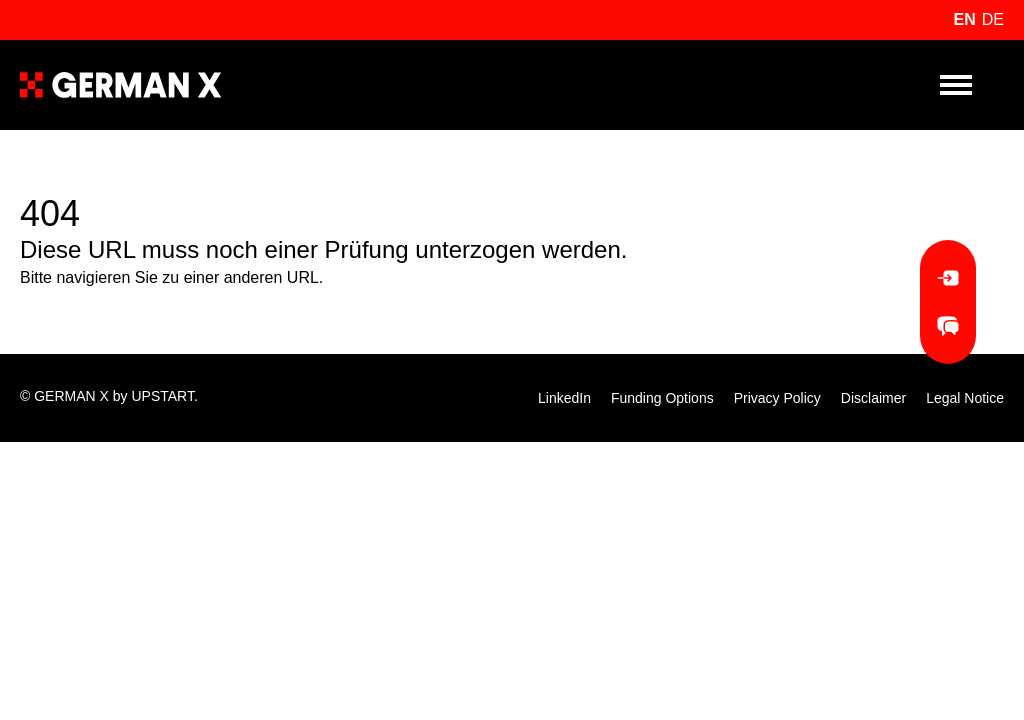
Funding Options (662, 398)
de (993, 19)
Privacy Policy (777, 398)
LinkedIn (564, 398)
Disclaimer (873, 398)
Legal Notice (965, 398)
